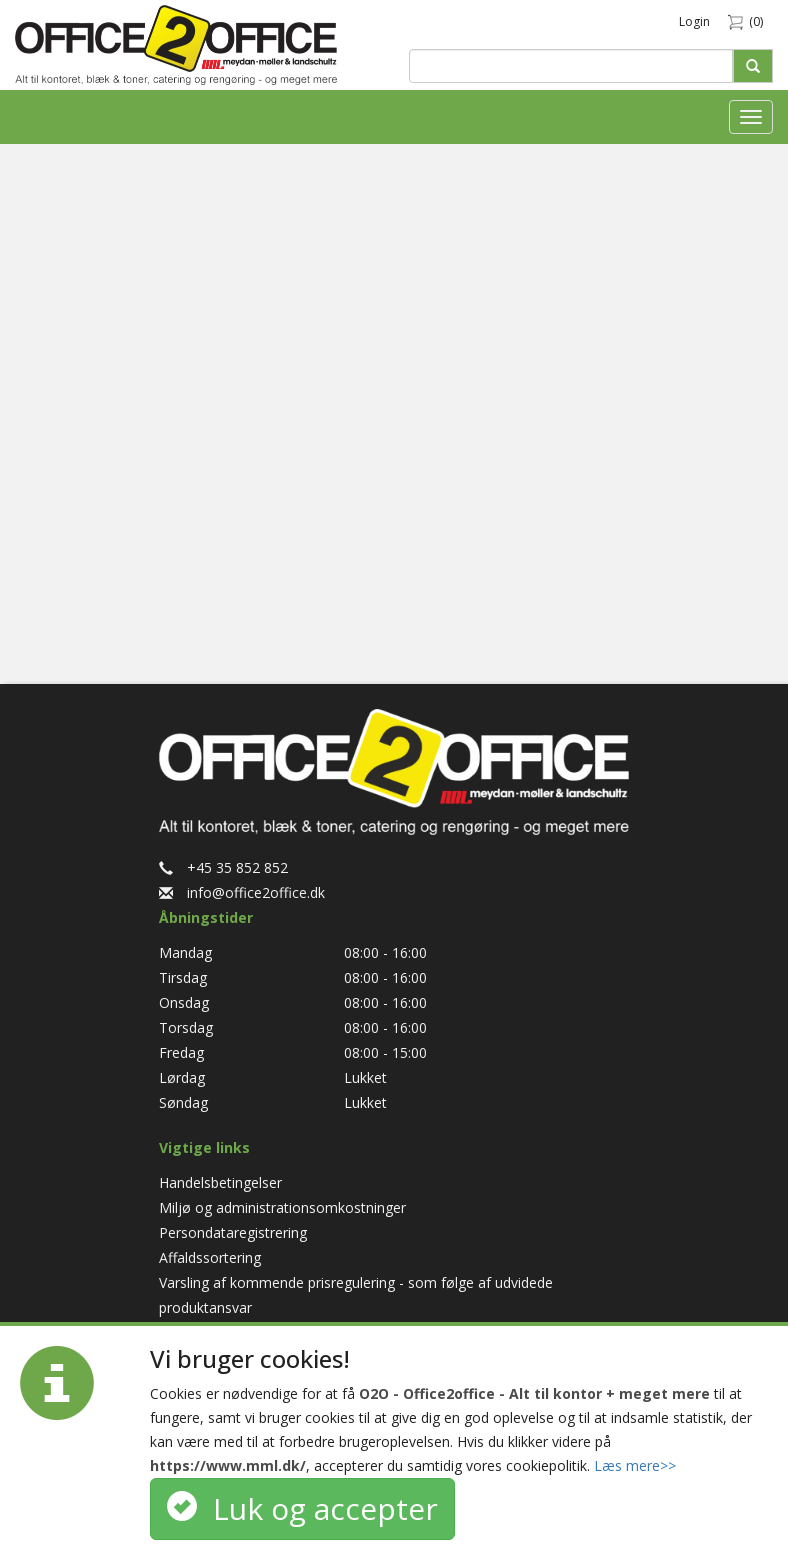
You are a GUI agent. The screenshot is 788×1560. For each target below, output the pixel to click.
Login (694, 21)
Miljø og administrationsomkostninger (282, 1207)
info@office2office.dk (242, 892)
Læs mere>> (635, 1465)
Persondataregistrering (233, 1232)
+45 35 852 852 (223, 867)
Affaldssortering (210, 1257)
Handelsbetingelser (220, 1182)
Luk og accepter (302, 1508)
